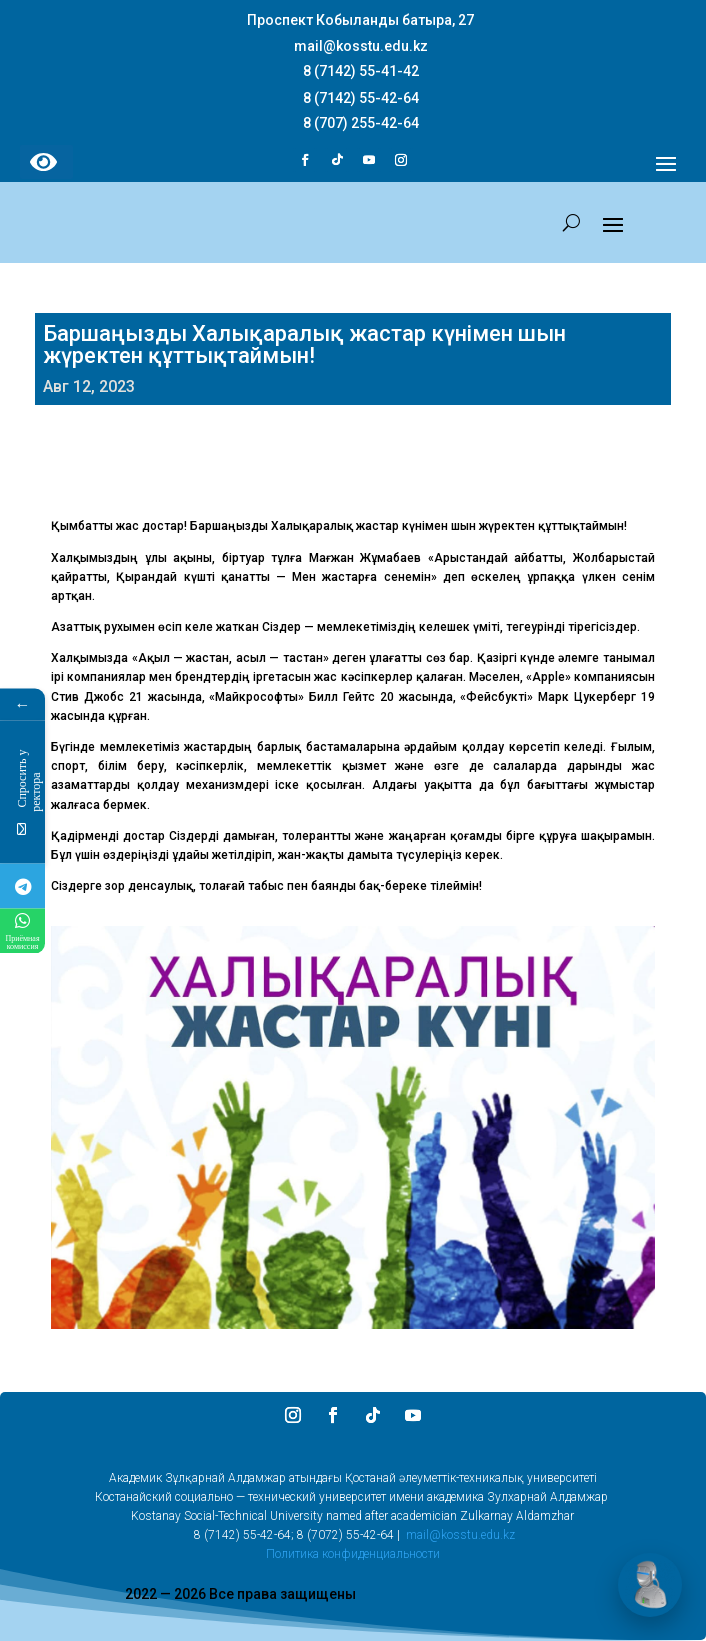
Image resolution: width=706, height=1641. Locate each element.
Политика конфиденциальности (353, 1554)
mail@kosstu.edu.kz (460, 1535)
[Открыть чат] (650, 1585)
